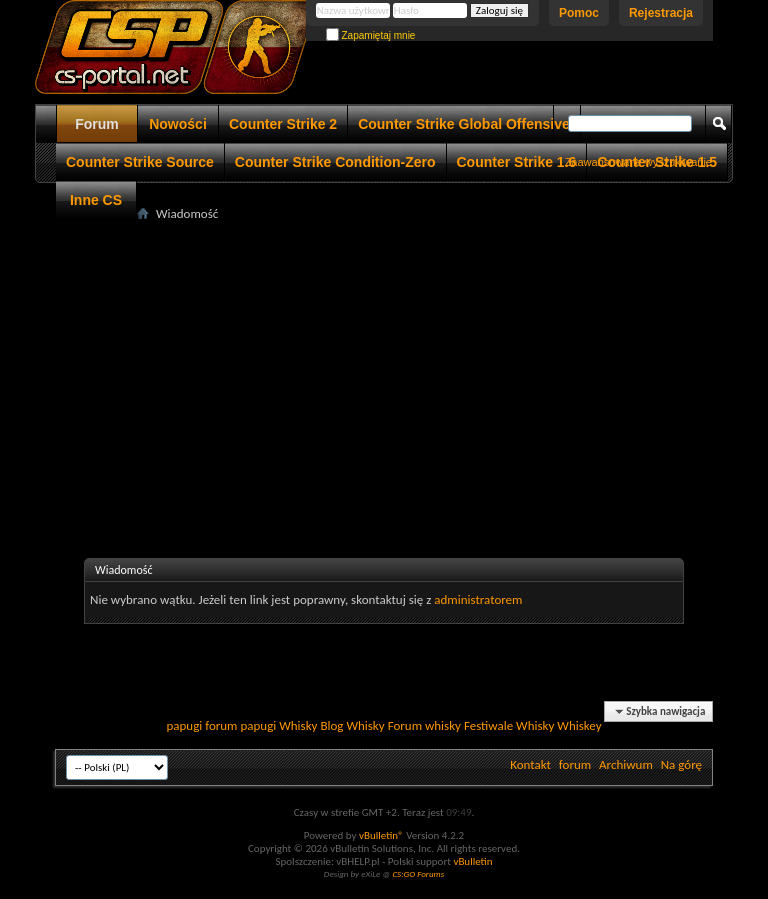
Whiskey (579, 725)
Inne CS (96, 200)
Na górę (681, 764)
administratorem (478, 599)
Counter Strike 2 (283, 124)
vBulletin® (381, 835)
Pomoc (579, 13)
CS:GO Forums (418, 873)
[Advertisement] (411, 366)
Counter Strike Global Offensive (464, 124)
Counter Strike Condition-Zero (335, 162)
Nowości (178, 124)
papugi (184, 725)
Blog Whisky (352, 725)
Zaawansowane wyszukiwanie (638, 162)
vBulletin (472, 861)
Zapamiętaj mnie (371, 35)
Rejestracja (661, 13)
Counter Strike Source (140, 162)
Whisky (298, 725)
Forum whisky (424, 725)
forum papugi (240, 725)
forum (575, 764)
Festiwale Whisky (509, 725)
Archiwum (626, 764)
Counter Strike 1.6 (517, 162)
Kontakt (530, 764)
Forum (97, 124)
